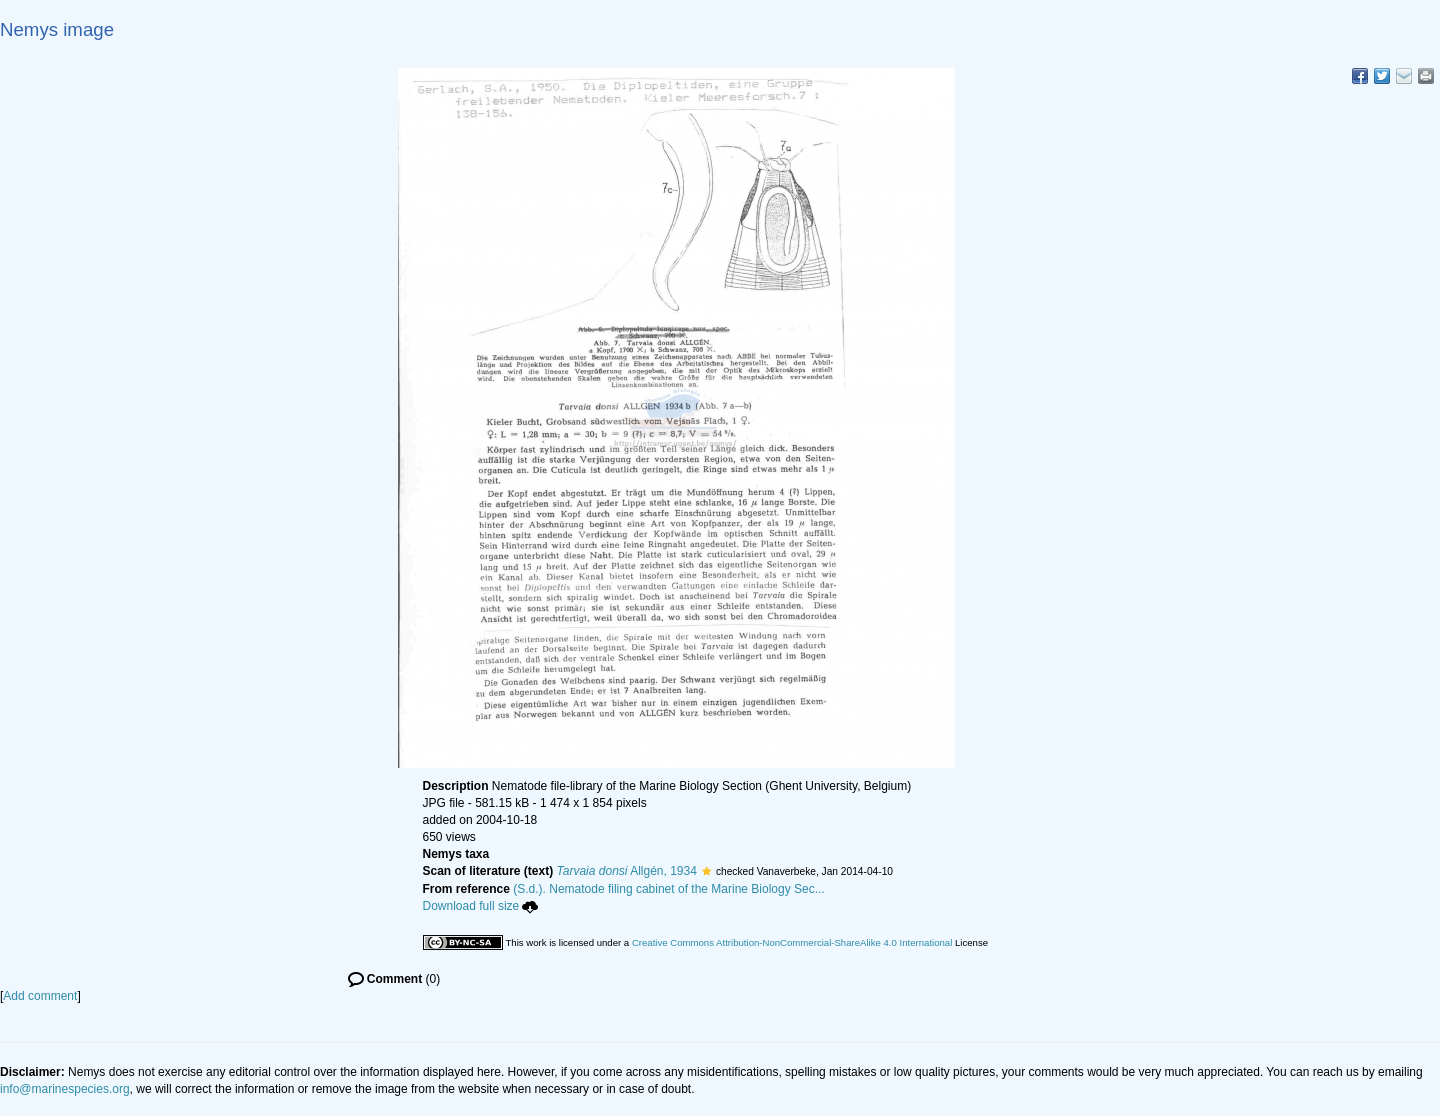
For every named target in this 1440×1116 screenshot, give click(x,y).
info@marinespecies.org (65, 1089)
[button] (706, 871)
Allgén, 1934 (627, 871)
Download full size (481, 906)
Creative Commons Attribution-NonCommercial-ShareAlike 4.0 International (792, 942)
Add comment (40, 996)
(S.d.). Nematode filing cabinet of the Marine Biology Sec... (669, 889)
